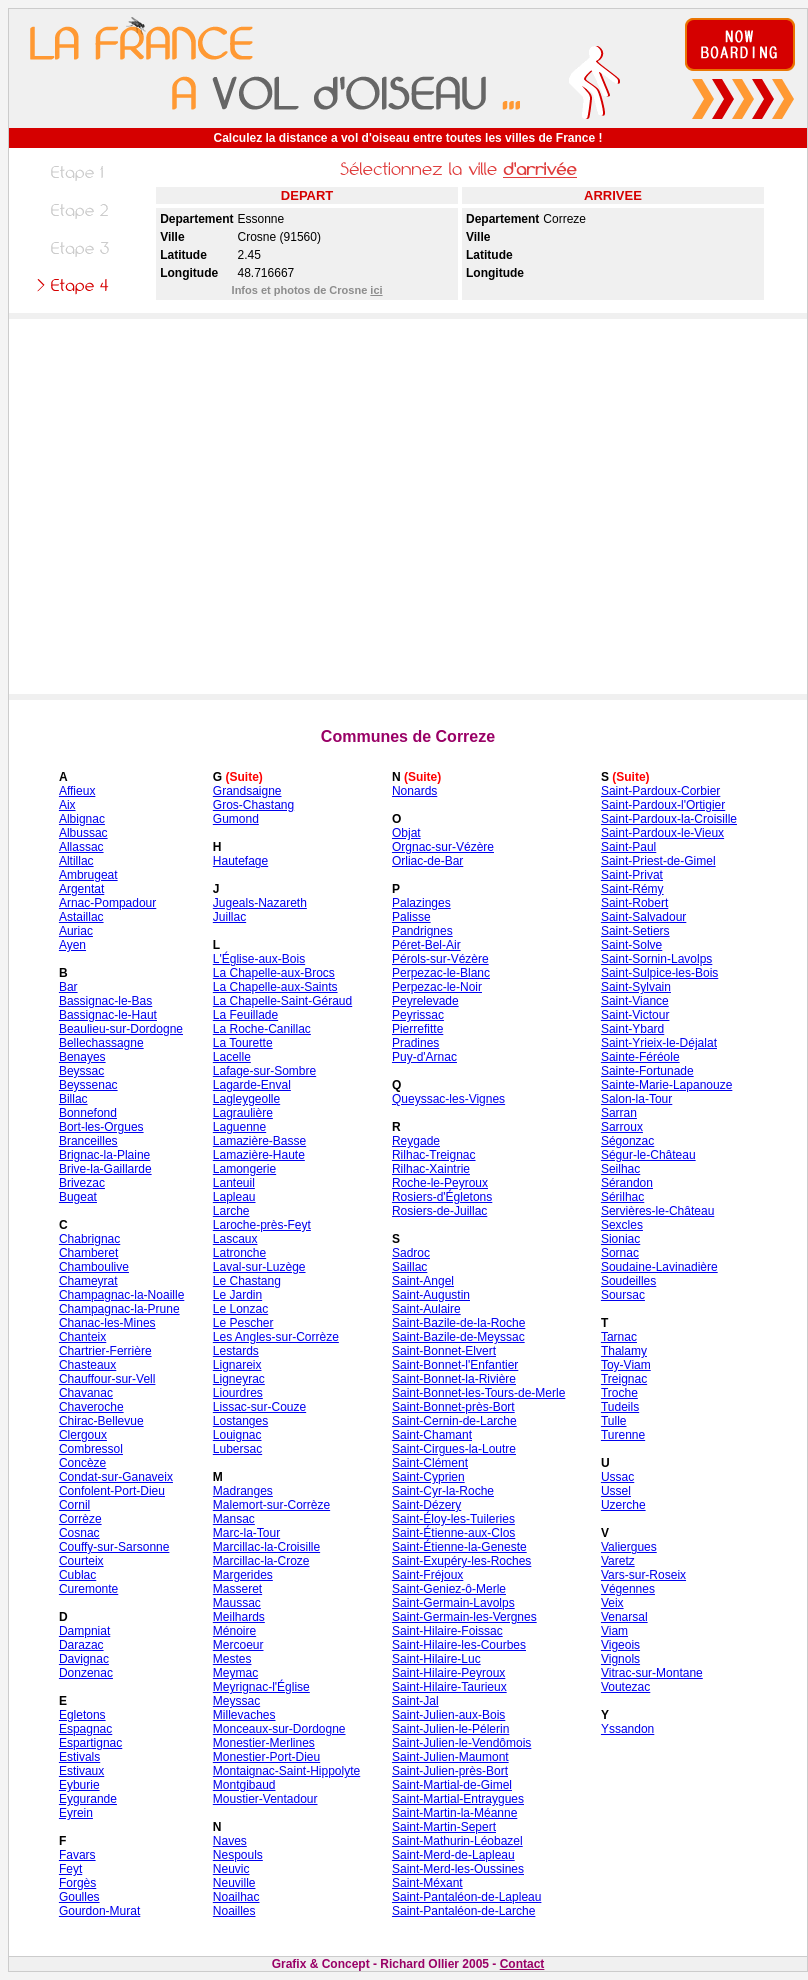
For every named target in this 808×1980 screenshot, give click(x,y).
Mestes (232, 1659)
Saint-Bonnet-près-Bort (453, 1407)
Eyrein (76, 1813)
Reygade (416, 1141)
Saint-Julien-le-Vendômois (461, 1743)
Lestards (236, 1351)
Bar (68, 987)
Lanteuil (234, 1183)
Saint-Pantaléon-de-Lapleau (466, 1897)
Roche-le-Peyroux (440, 1183)
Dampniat (84, 1631)
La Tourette (243, 1043)
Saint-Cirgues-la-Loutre (454, 1449)
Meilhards (239, 1617)
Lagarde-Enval (252, 1085)
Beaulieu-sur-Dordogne (121, 1029)
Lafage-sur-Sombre (264, 1071)
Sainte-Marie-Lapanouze (666, 1085)
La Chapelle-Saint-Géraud (282, 1001)
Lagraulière (243, 1113)
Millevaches (244, 1715)
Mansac (234, 1519)
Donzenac (86, 1673)
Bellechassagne (101, 1043)
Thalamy (624, 1351)
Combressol (91, 1449)
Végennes (628, 1589)
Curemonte (88, 1589)
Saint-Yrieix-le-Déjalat (659, 1043)
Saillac (409, 1267)
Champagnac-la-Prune (119, 1309)
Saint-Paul (628, 847)
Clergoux (83, 1435)
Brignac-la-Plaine (104, 1155)
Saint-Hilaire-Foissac (447, 1631)
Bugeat (78, 1197)
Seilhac (620, 1169)
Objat (406, 833)
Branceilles (88, 1141)
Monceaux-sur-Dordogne (279, 1729)
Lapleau (234, 1197)
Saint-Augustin (431, 1295)
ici (376, 290)
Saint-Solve (631, 945)
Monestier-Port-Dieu (266, 1757)
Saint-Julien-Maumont (450, 1757)
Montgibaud (244, 1785)
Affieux (77, 791)
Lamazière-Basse (259, 1141)
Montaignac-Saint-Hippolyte (286, 1771)
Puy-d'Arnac (424, 1057)
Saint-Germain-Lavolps (453, 1603)
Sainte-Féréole (640, 1057)
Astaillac (81, 917)
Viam (614, 1631)
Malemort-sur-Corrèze (271, 1505)
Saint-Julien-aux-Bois (448, 1715)
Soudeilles (628, 1281)
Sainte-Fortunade (647, 1071)
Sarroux (622, 1127)
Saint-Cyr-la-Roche (443, 1491)
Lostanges (240, 1421)
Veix (612, 1603)
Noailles (234, 1911)
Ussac (617, 1477)
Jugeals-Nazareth (260, 903)
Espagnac (85, 1729)
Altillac (76, 861)
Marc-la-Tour (246, 1533)
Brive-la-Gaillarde (105, 1169)
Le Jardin (237, 1295)
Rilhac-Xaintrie (431, 1169)
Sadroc (411, 1253)
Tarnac (619, 1337)
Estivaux (81, 1771)
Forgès (77, 1883)
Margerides (243, 1575)
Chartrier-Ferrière (105, 1351)
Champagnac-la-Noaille (121, 1295)
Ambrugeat (88, 875)
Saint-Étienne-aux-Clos (453, 1533)
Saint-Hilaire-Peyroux (448, 1673)
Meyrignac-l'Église (261, 1687)
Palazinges (421, 903)
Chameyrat (88, 1281)
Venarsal (624, 1617)
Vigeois (620, 1645)
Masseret (237, 1589)
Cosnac (79, 1533)
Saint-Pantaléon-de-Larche (463, 1911)
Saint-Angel (423, 1281)
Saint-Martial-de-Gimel (452, 1785)
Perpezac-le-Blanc (441, 973)
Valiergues (629, 1547)
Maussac (237, 1603)
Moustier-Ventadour (265, 1799)
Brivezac (82, 1183)
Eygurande (88, 1799)
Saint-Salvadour (643, 917)
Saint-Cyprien (428, 1477)
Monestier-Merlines (264, 1743)
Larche (231, 1211)
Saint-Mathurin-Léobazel (457, 1841)
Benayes (82, 1057)
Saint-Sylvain (636, 987)
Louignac (237, 1435)
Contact (522, 1964)
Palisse (411, 917)
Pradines (415, 1043)
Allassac (81, 847)
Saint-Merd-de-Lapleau (453, 1855)
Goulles (79, 1897)
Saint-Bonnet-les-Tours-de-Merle (478, 1393)
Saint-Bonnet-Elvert (444, 1351)
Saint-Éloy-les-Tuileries (453, 1519)
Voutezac (625, 1687)
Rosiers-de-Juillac (439, 1211)
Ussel (616, 1491)
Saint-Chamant (432, 1435)
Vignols (620, 1659)
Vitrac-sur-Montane (652, 1673)
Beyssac (81, 1071)
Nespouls (238, 1855)
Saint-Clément (430, 1463)
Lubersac (237, 1449)
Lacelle (232, 1057)
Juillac (229, 917)
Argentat (81, 889)
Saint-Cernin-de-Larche (454, 1421)
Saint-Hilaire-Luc (436, 1659)
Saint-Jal (415, 1701)
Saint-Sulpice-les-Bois (659, 973)
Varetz (618, 1561)
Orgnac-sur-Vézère (443, 847)
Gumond (236, 819)
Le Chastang (247, 1281)
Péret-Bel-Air (426, 945)
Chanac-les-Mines (107, 1323)
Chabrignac (89, 1239)
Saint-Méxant (427, 1883)
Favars (77, 1855)
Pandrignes (422, 931)
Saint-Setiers (635, 931)
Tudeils (620, 1407)
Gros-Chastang (253, 805)
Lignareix (237, 1365)
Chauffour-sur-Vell (107, 1379)
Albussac (83, 833)
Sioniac (620, 1239)
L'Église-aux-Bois (259, 959)
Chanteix (82, 1337)
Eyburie (79, 1785)
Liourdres (238, 1393)
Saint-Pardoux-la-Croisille (669, 819)
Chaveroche (91, 1407)
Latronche (239, 1253)
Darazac (81, 1645)
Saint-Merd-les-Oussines (458, 1869)
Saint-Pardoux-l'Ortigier (663, 805)
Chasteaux (87, 1365)
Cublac (77, 1575)
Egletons (82, 1715)
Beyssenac (88, 1085)
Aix (67, 805)
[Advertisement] (187, 506)
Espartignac (90, 1743)
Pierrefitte (417, 1029)
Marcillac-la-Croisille (266, 1547)
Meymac (235, 1673)
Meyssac (236, 1701)
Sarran (619, 1113)
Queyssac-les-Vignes (448, 1099)
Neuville (234, 1883)
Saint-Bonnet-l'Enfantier (455, 1365)
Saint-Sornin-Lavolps (656, 959)
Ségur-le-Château (648, 1155)
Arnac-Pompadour (107, 903)
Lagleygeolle (246, 1099)
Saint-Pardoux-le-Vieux (662, 833)
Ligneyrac (239, 1379)
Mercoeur (238, 1645)
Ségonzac (627, 1141)
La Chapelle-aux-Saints (275, 987)
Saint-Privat (632, 875)
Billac (73, 1099)
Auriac (76, 931)
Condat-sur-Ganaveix (116, 1477)
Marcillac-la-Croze (261, 1561)
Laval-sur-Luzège (259, 1267)
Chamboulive (94, 1267)
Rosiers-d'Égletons (442, 1197)
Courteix (81, 1561)
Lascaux (235, 1239)
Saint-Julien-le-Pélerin (450, 1729)
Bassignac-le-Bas (105, 1001)
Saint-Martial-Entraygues (458, 1799)
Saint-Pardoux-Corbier (660, 791)
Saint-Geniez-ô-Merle (449, 1589)
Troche (619, 1393)
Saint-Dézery (426, 1505)
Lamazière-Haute (259, 1155)
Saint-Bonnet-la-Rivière (454, 1379)
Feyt (70, 1869)
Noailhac (236, 1897)
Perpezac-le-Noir (437, 987)
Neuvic (231, 1869)
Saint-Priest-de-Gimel (658, 861)
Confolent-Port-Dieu (112, 1491)
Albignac (82, 819)
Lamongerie (244, 1169)
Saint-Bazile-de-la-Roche (458, 1323)
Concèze (82, 1463)
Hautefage (240, 861)
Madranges (243, 1491)
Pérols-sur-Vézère (440, 959)
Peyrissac (418, 1015)
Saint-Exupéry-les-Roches (461, 1561)
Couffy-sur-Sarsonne (114, 1547)
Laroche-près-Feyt (262, 1225)
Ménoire (234, 1631)
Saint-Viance (635, 1001)
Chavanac (86, 1393)
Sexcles (622, 1225)
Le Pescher (243, 1323)
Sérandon (627, 1183)
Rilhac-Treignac (434, 1155)
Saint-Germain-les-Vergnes (464, 1617)
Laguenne (239, 1127)
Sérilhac (622, 1197)
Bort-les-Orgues (101, 1127)
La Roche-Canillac (262, 1029)
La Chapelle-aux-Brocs (274, 973)
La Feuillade (245, 1015)
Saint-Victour (635, 1015)
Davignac (84, 1659)
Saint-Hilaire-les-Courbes (459, 1645)
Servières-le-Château (657, 1211)
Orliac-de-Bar (427, 861)
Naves (230, 1841)
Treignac (624, 1379)
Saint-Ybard (632, 1029)
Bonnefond (88, 1113)
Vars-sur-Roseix (643, 1575)
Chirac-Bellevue (101, 1421)
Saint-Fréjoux (427, 1575)
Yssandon (627, 1729)
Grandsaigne (247, 791)
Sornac (620, 1253)
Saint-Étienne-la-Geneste (459, 1547)
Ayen (72, 945)
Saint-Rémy (632, 889)
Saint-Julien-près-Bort (450, 1771)
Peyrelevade (425, 1001)
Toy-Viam (626, 1365)
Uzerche (623, 1505)
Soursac (623, 1295)
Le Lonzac (240, 1309)
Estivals (79, 1757)
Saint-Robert (634, 903)
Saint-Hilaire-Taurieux (449, 1687)
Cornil (74, 1505)
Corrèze (80, 1519)
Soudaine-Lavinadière (659, 1267)
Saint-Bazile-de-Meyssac (458, 1337)
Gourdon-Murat (99, 1911)
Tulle (614, 1421)
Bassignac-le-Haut (108, 1015)
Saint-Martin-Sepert (444, 1827)
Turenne (623, 1435)
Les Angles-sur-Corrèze (276, 1337)
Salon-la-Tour (636, 1099)
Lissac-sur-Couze (259, 1407)
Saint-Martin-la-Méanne (454, 1813)
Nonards (414, 791)
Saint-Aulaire (426, 1309)
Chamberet (88, 1253)
